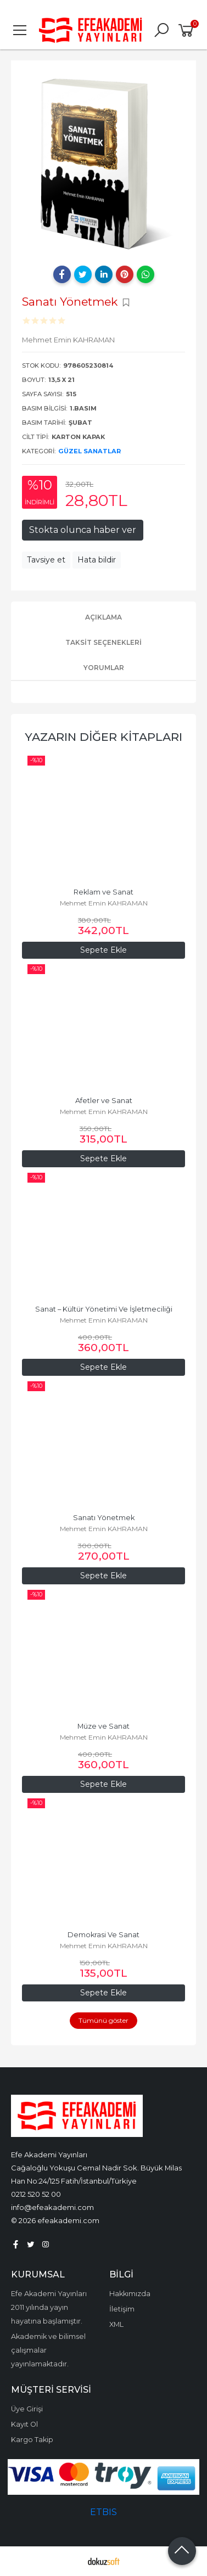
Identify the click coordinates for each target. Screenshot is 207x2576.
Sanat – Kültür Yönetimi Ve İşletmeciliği (103, 1309)
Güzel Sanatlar (89, 451)
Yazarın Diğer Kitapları (103, 737)
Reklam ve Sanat (103, 892)
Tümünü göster (103, 2020)
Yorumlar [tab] (103, 667)
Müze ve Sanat (103, 1726)
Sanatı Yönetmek (104, 1518)
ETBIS (103, 2512)
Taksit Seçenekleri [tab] (103, 642)
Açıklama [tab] (103, 617)
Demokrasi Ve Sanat (103, 1935)
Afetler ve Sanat (103, 1100)
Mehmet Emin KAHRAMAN (104, 903)
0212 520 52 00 (36, 2194)
